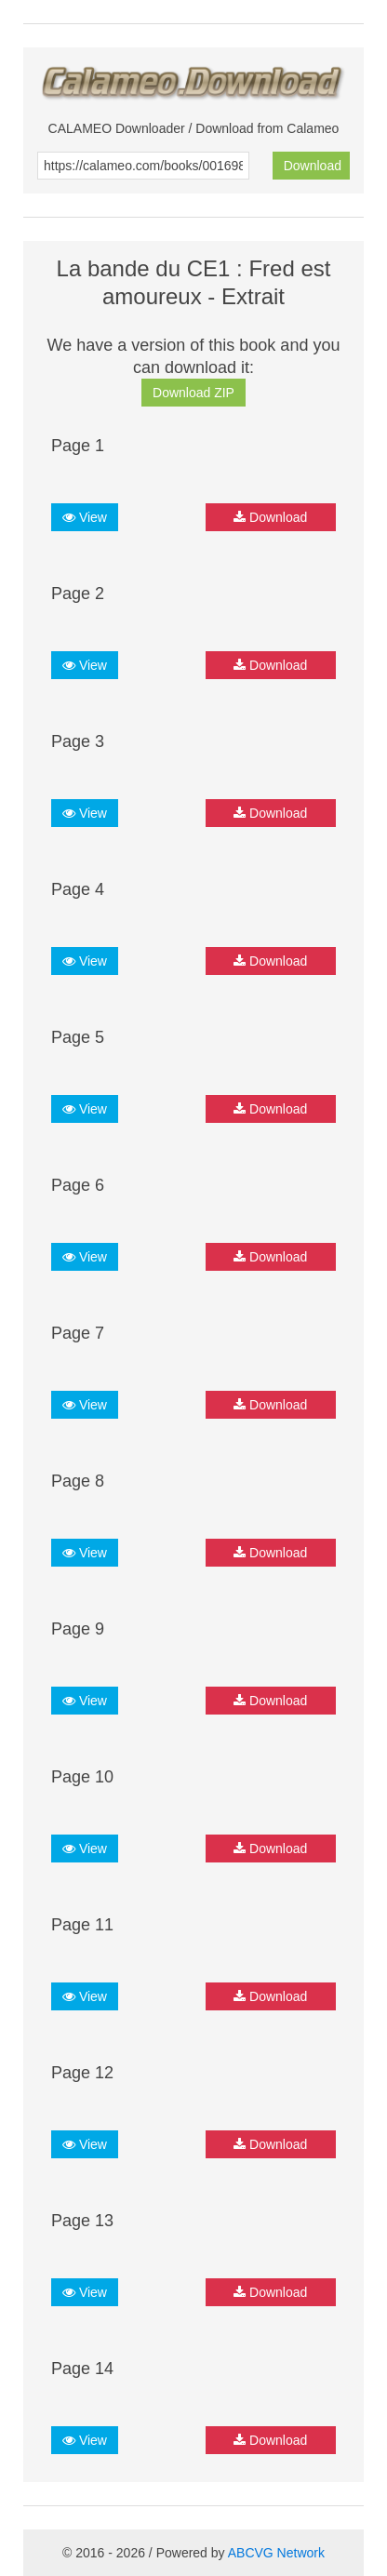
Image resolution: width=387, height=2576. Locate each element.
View (84, 517)
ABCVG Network (276, 2552)
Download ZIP (193, 392)
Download (312, 165)
